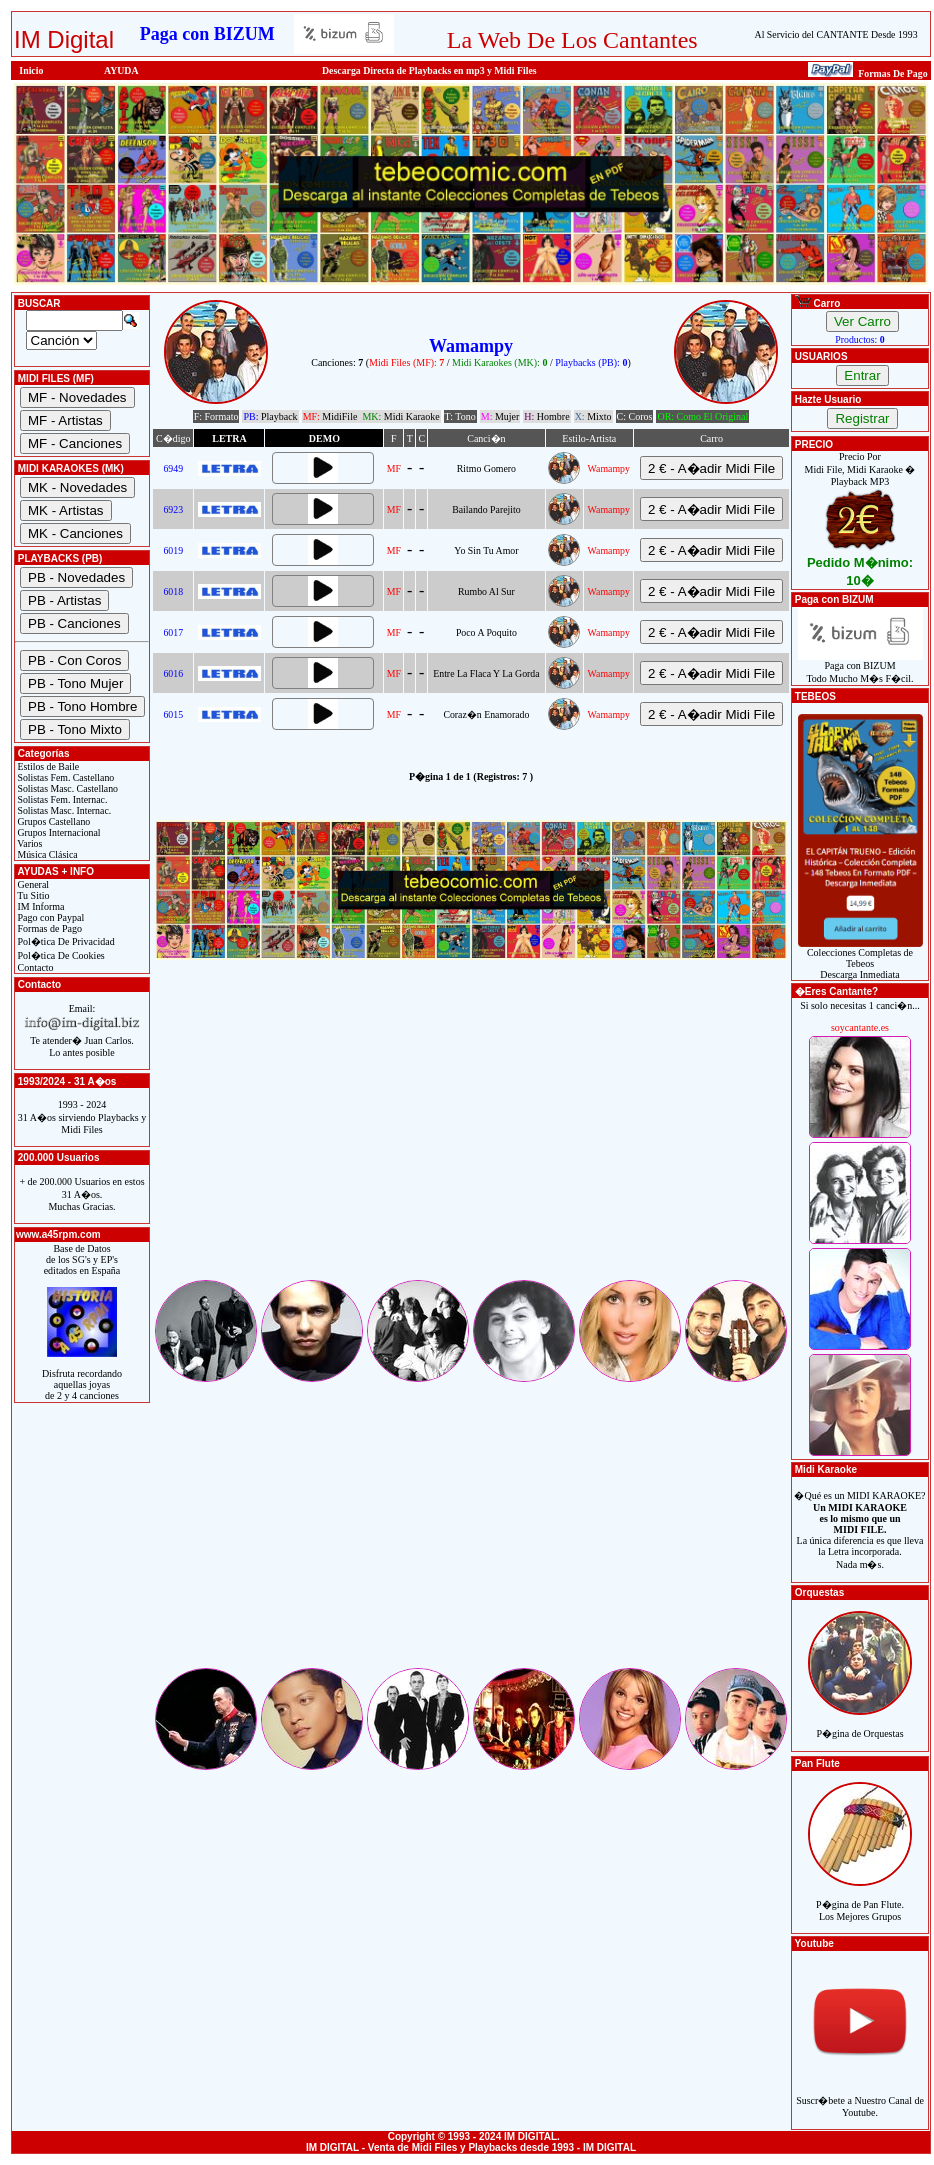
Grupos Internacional (58, 832)
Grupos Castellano (52, 821)
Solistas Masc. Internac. (63, 810)
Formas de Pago (48, 928)
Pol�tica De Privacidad (65, 941)
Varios (28, 843)
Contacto (34, 967)
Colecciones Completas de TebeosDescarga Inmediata (860, 959)
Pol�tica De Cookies (60, 955)
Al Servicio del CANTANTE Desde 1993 (836, 34)
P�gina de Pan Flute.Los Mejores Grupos (860, 1899)
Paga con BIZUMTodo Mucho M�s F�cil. (860, 667)
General (32, 884)
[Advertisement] (471, 1137)
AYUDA (121, 70)
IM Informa (39, 906)
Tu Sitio (32, 895)
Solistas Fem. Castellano (64, 777)
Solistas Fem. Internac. (61, 799)
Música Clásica (46, 854)
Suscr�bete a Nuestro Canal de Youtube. (860, 2095)
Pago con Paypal (49, 917)
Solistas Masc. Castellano (66, 788)
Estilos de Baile (47, 766)
